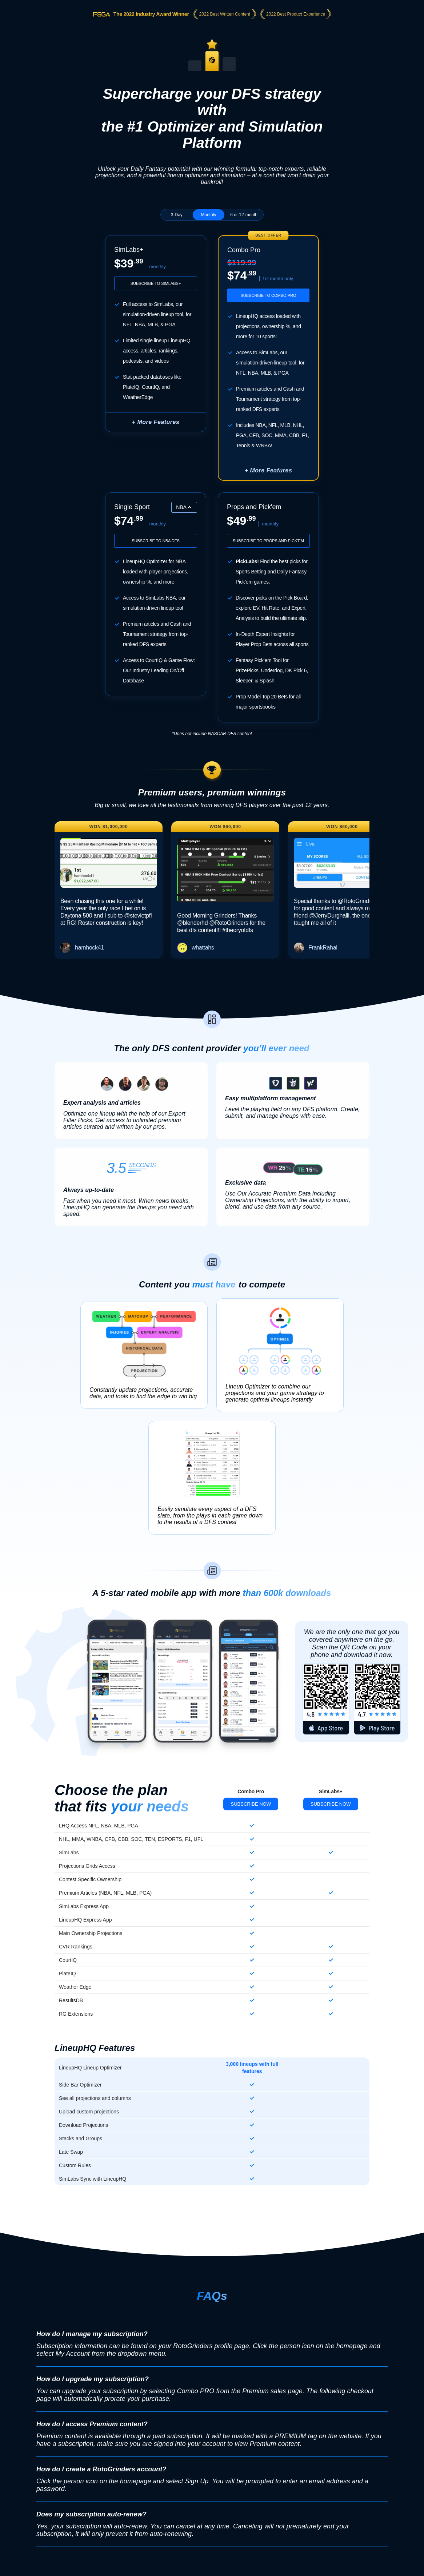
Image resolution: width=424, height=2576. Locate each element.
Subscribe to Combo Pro (268, 295)
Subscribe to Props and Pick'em (268, 541)
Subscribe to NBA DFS (156, 541)
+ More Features (156, 422)
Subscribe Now (251, 1804)
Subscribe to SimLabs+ (156, 283)
